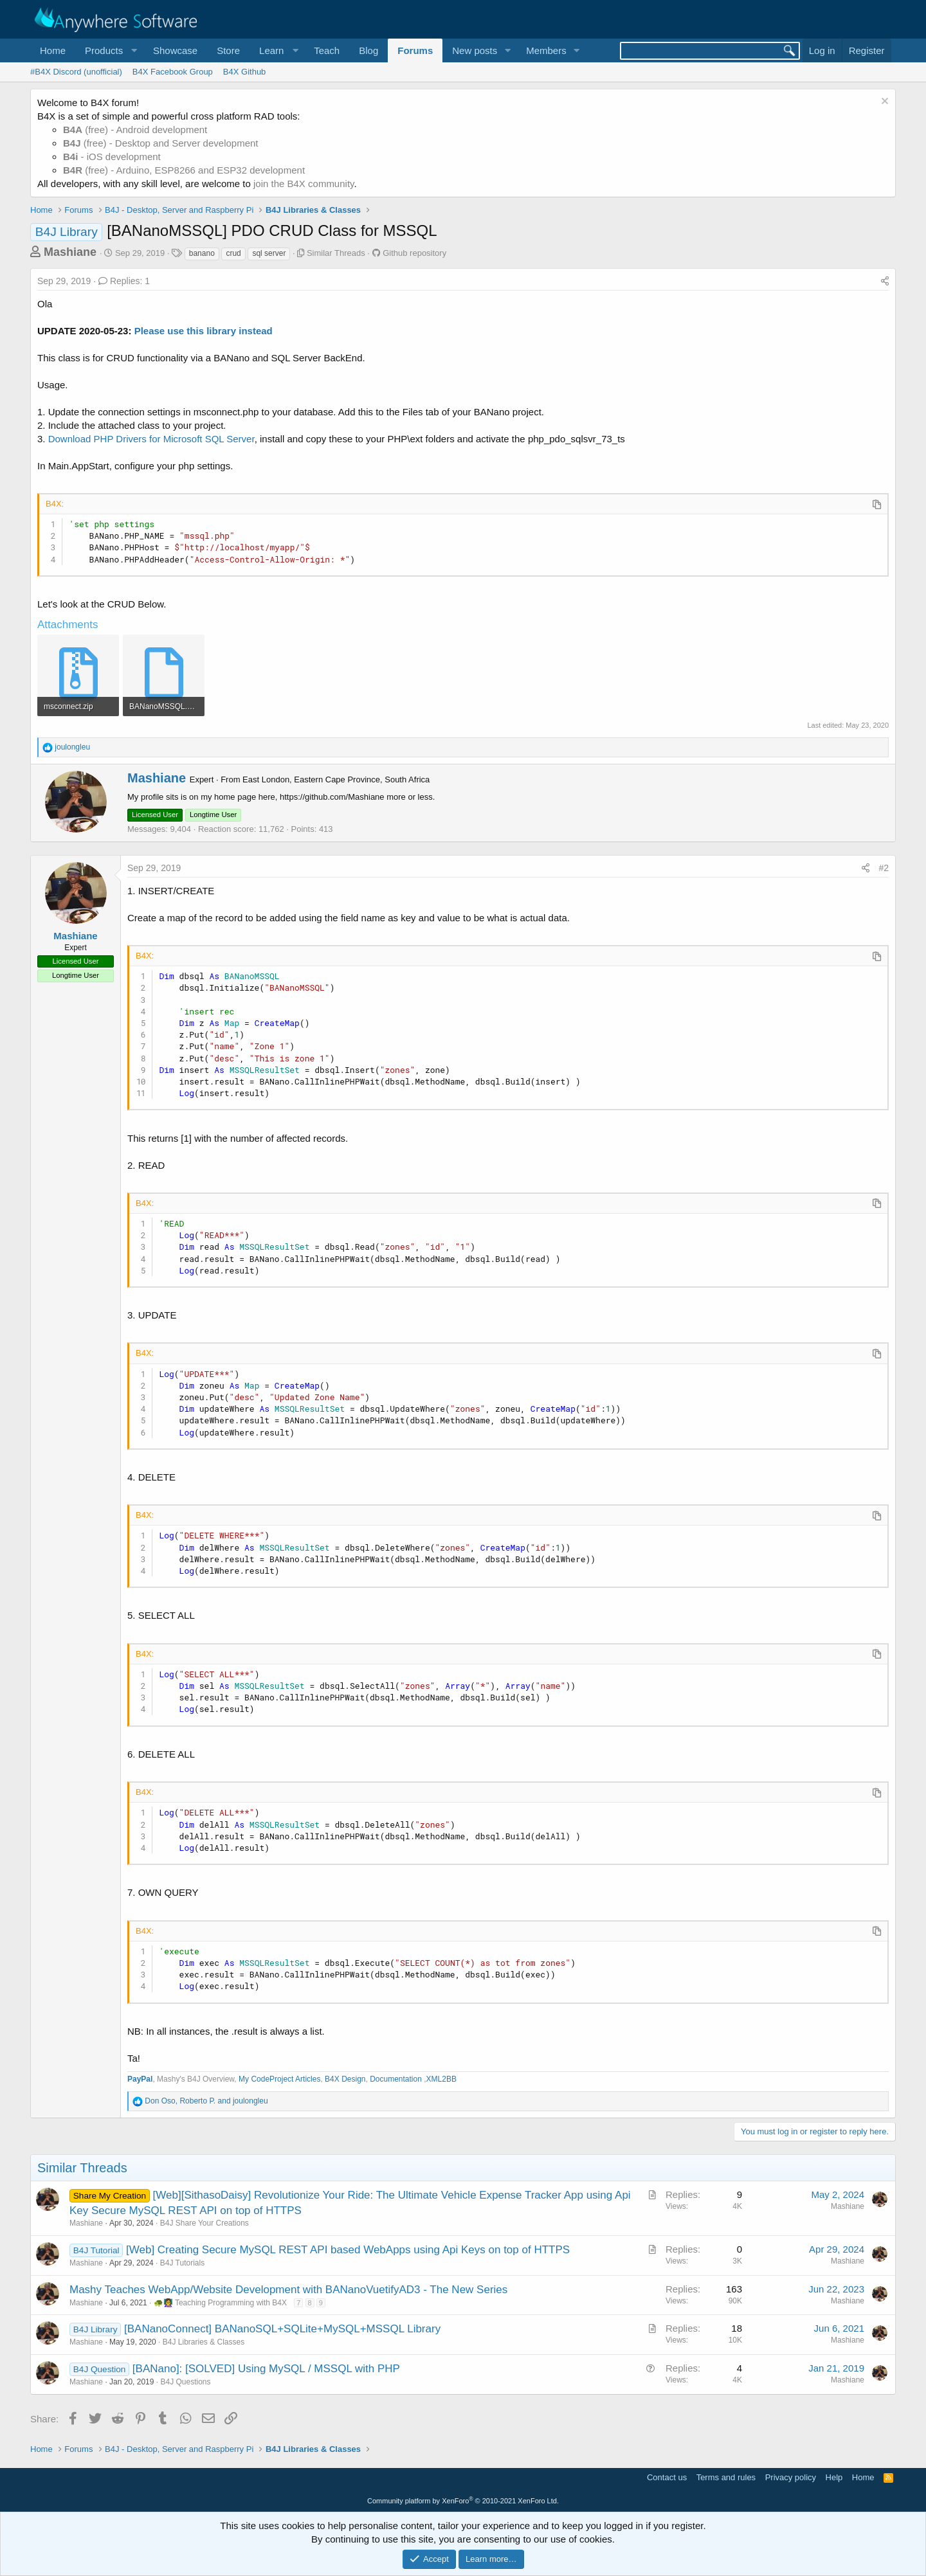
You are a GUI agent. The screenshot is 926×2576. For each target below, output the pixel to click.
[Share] (884, 281)
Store (228, 50)
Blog (368, 50)
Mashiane (70, 252)
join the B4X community (303, 183)
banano (202, 253)
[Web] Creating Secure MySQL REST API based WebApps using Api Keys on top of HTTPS (348, 2250)
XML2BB (441, 2079)
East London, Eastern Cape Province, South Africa (336, 779)
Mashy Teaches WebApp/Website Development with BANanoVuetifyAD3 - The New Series (288, 2289)
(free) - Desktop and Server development (161, 143)
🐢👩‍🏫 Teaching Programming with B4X (220, 2302)
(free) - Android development (135, 129)
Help (834, 2477)
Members (546, 50)
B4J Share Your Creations (204, 2223)
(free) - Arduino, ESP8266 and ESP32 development (184, 170)
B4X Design (345, 2079)
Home (53, 50)
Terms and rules (726, 2477)
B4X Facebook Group (172, 72)
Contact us (667, 2477)
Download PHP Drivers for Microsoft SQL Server (151, 438)
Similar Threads (336, 253)
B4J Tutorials (182, 2262)
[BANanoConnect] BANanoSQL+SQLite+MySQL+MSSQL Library (282, 2329)
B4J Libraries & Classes (203, 2341)
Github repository (414, 253)
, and (206, 2100)
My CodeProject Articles (279, 2079)
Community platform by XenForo (463, 2501)
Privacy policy (790, 2477)
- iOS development (112, 156)
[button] (109, 50)
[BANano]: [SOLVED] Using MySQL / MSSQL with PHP (266, 2369)
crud (233, 253)
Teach (327, 50)
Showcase (175, 50)
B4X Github (244, 72)
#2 (883, 868)
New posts (474, 50)
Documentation (397, 2079)
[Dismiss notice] (883, 102)
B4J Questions (185, 2381)
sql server (269, 253)
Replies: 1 (124, 281)
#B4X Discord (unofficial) (76, 72)
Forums (415, 50)
